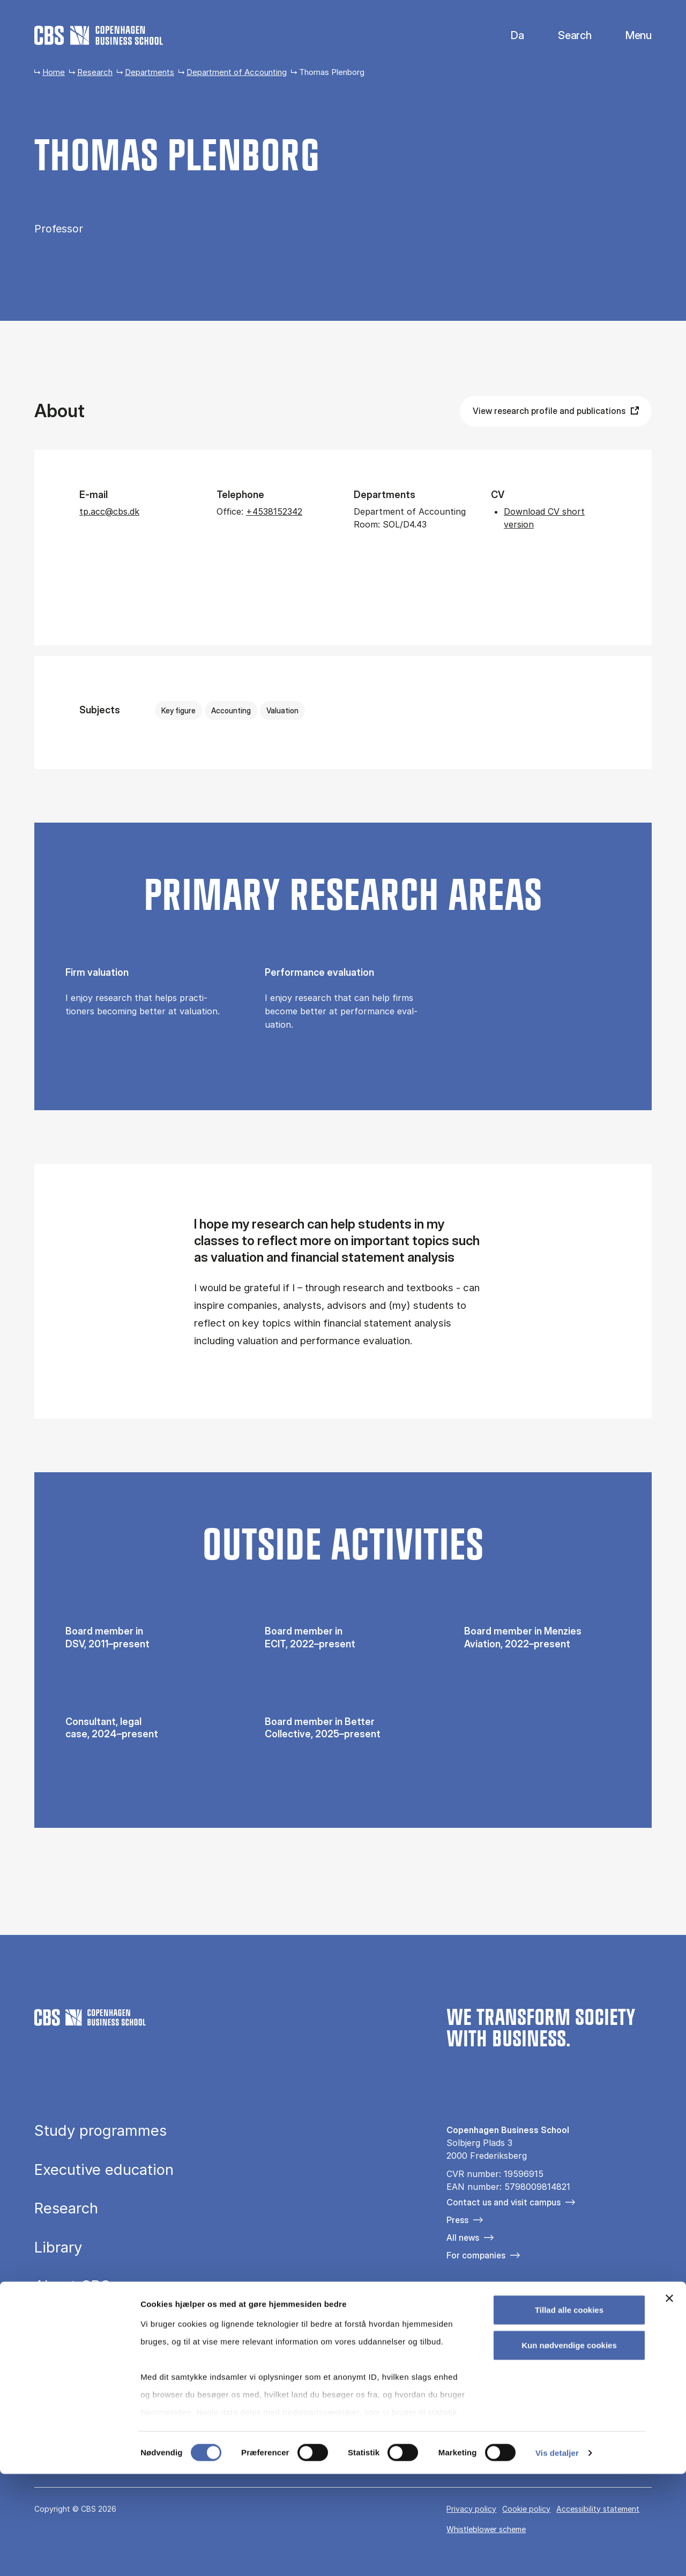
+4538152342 (274, 511)
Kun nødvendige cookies (569, 2447)
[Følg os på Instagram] (484, 2311)
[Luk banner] (669, 2401)
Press (457, 2220)
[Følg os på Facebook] (453, 2311)
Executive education (104, 2170)
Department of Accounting (237, 72)
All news (462, 2237)
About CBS (72, 2286)
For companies (475, 2255)
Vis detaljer (557, 2554)
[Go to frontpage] (98, 35)
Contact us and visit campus (503, 2202)
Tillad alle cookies (569, 2412)
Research (95, 72)
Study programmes (100, 2130)
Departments (149, 72)
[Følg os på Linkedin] (515, 2311)
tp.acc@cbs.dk (109, 511)
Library (58, 2247)
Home (53, 72)
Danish (508, 35)
